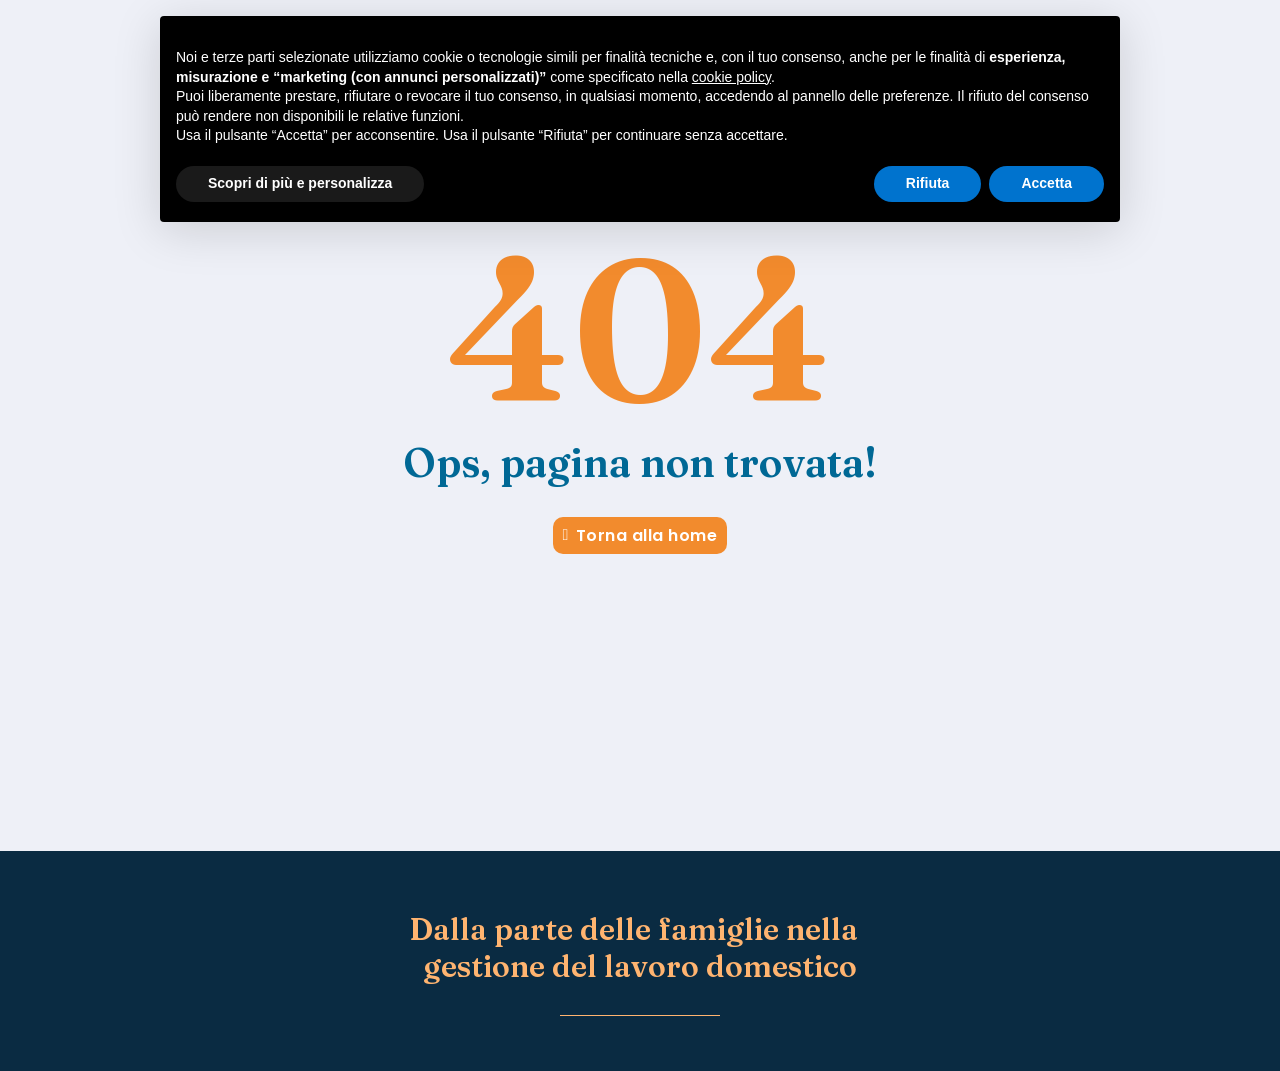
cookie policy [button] (731, 77)
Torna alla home (640, 535)
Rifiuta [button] (928, 183)
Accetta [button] (1046, 183)
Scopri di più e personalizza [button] (300, 183)
